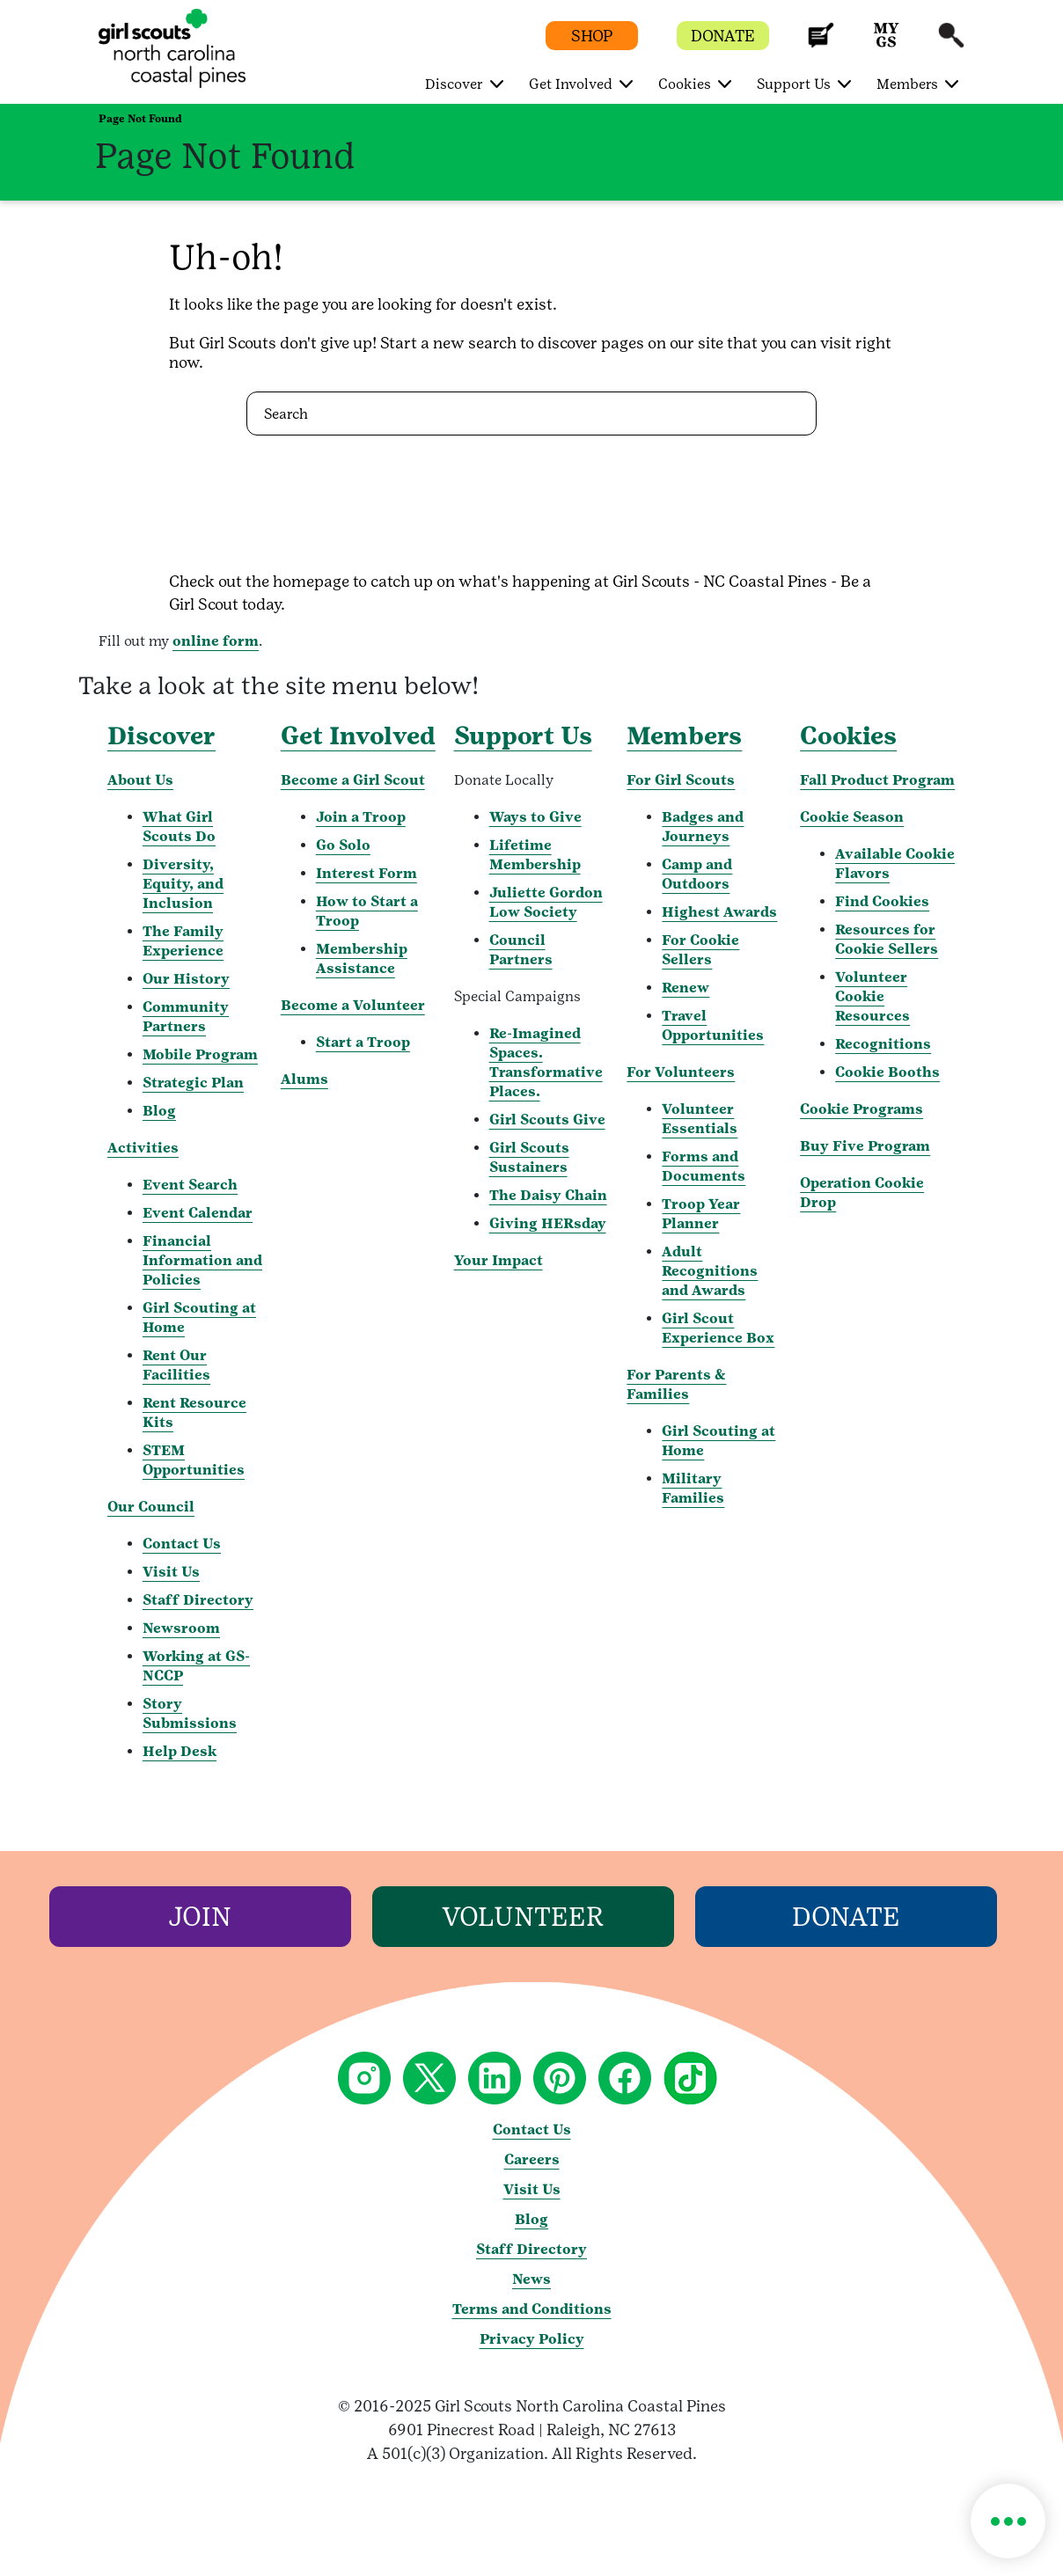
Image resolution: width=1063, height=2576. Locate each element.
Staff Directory (198, 1600)
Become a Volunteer (353, 1005)
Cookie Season (852, 817)
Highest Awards (719, 912)
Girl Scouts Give (547, 1119)
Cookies (848, 735)
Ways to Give (535, 817)
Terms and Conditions (532, 2309)
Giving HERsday (547, 1223)
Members (684, 735)
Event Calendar (198, 1212)
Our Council (150, 1506)
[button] (821, 43)
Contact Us (182, 1543)
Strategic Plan (193, 1082)
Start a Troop (363, 1042)
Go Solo (343, 845)
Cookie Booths (887, 1072)
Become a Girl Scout (353, 780)
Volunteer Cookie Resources (872, 996)
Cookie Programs (861, 1109)
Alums (304, 1079)
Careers (532, 2159)
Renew (685, 987)
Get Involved (358, 735)
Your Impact (498, 1260)
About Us (140, 780)
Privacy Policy (532, 2339)
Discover (161, 735)
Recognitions (883, 1044)
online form (215, 641)
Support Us (523, 735)
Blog (159, 1110)
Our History (186, 978)
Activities (143, 1147)
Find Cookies (882, 901)
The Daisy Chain (548, 1195)
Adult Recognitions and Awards (710, 1271)
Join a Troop (361, 817)
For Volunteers (681, 1072)
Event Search (190, 1184)
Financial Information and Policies (202, 1260)
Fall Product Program (877, 780)
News (531, 2279)
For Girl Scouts (681, 780)
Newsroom (181, 1628)
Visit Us (171, 1571)
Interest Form (366, 873)
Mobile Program (200, 1054)
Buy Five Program (865, 1146)
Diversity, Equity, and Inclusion (183, 883)
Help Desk (179, 1751)
